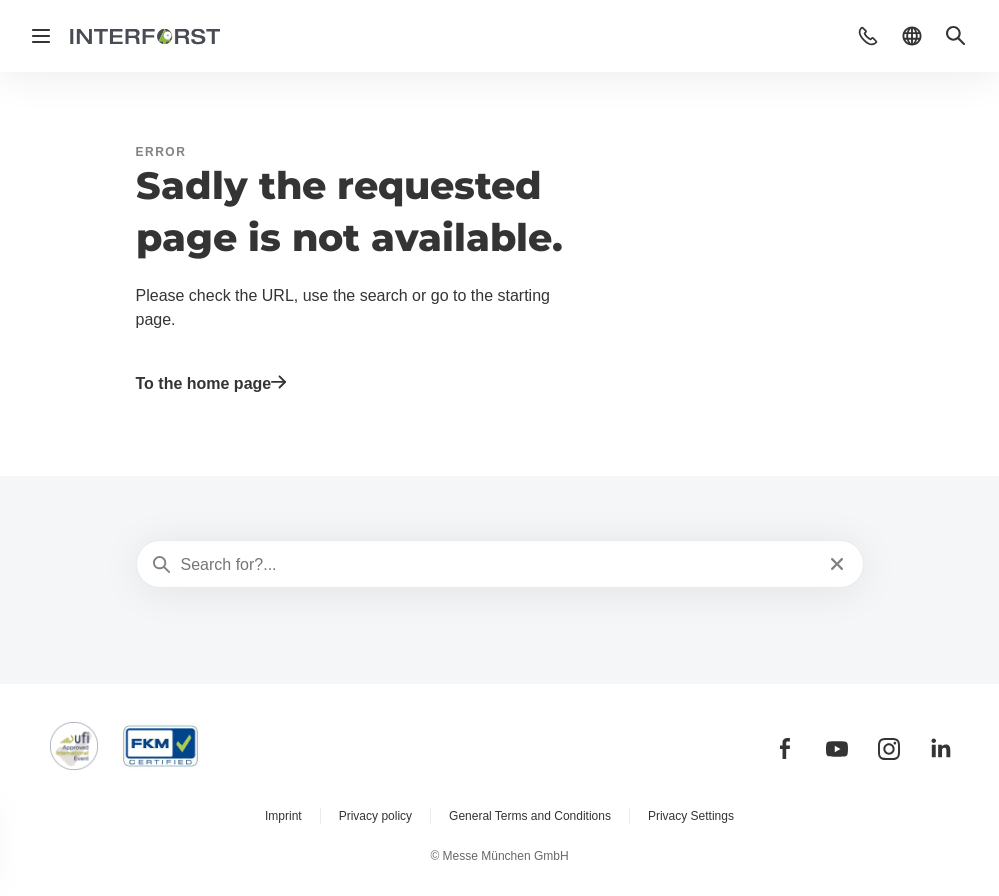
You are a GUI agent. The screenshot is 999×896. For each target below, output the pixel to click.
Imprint (283, 816)
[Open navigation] (41, 36)
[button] (868, 36)
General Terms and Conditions (530, 816)
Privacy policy (375, 816)
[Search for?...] (498, 565)
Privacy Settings (691, 816)
